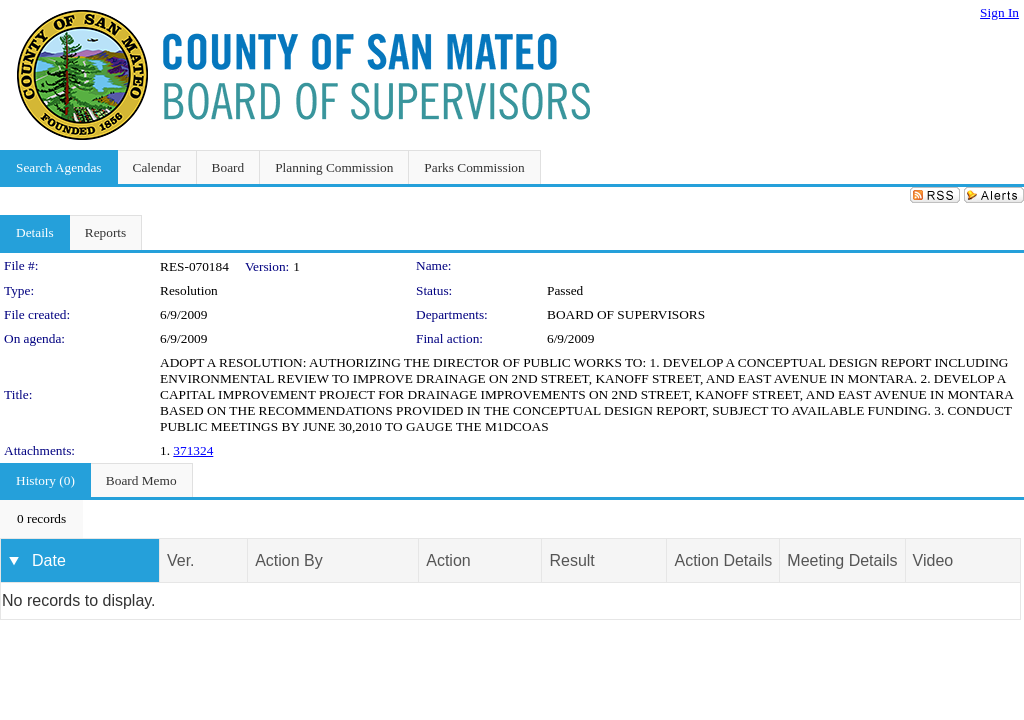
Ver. (181, 560)
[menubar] (41, 519)
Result (571, 560)
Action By (289, 560)
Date (49, 560)
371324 (193, 450)
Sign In (999, 12)
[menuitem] (41, 519)
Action (448, 560)
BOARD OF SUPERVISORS (626, 314)
